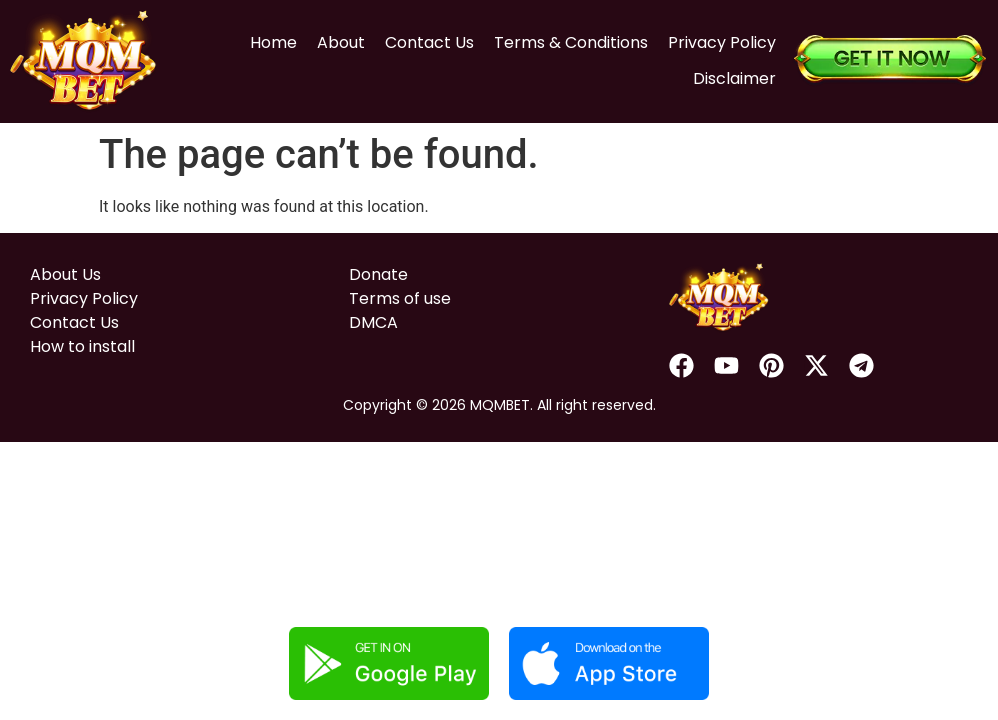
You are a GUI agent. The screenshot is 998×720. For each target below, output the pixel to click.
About (335, 40)
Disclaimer (728, 76)
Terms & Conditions (565, 40)
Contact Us (423, 40)
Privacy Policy (716, 40)
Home (267, 40)
